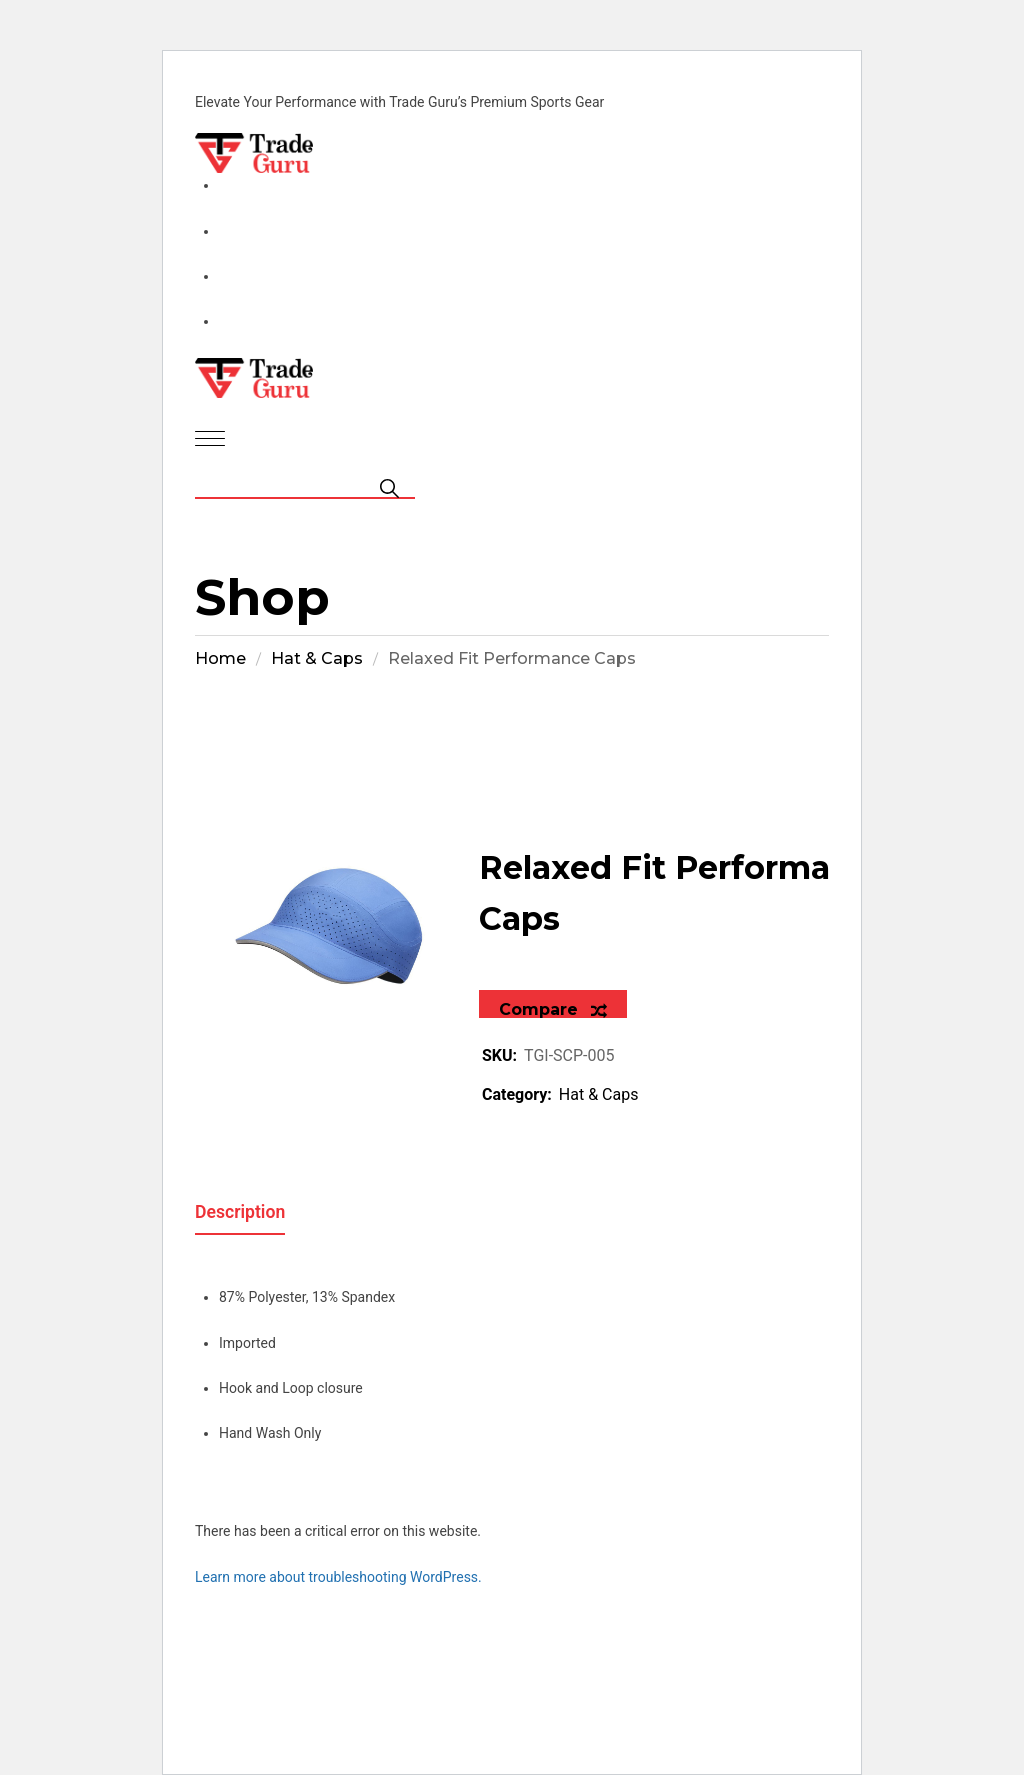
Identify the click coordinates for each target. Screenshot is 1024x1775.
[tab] (240, 1204)
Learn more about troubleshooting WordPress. (338, 1577)
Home (220, 658)
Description (240, 1212)
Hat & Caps (317, 658)
